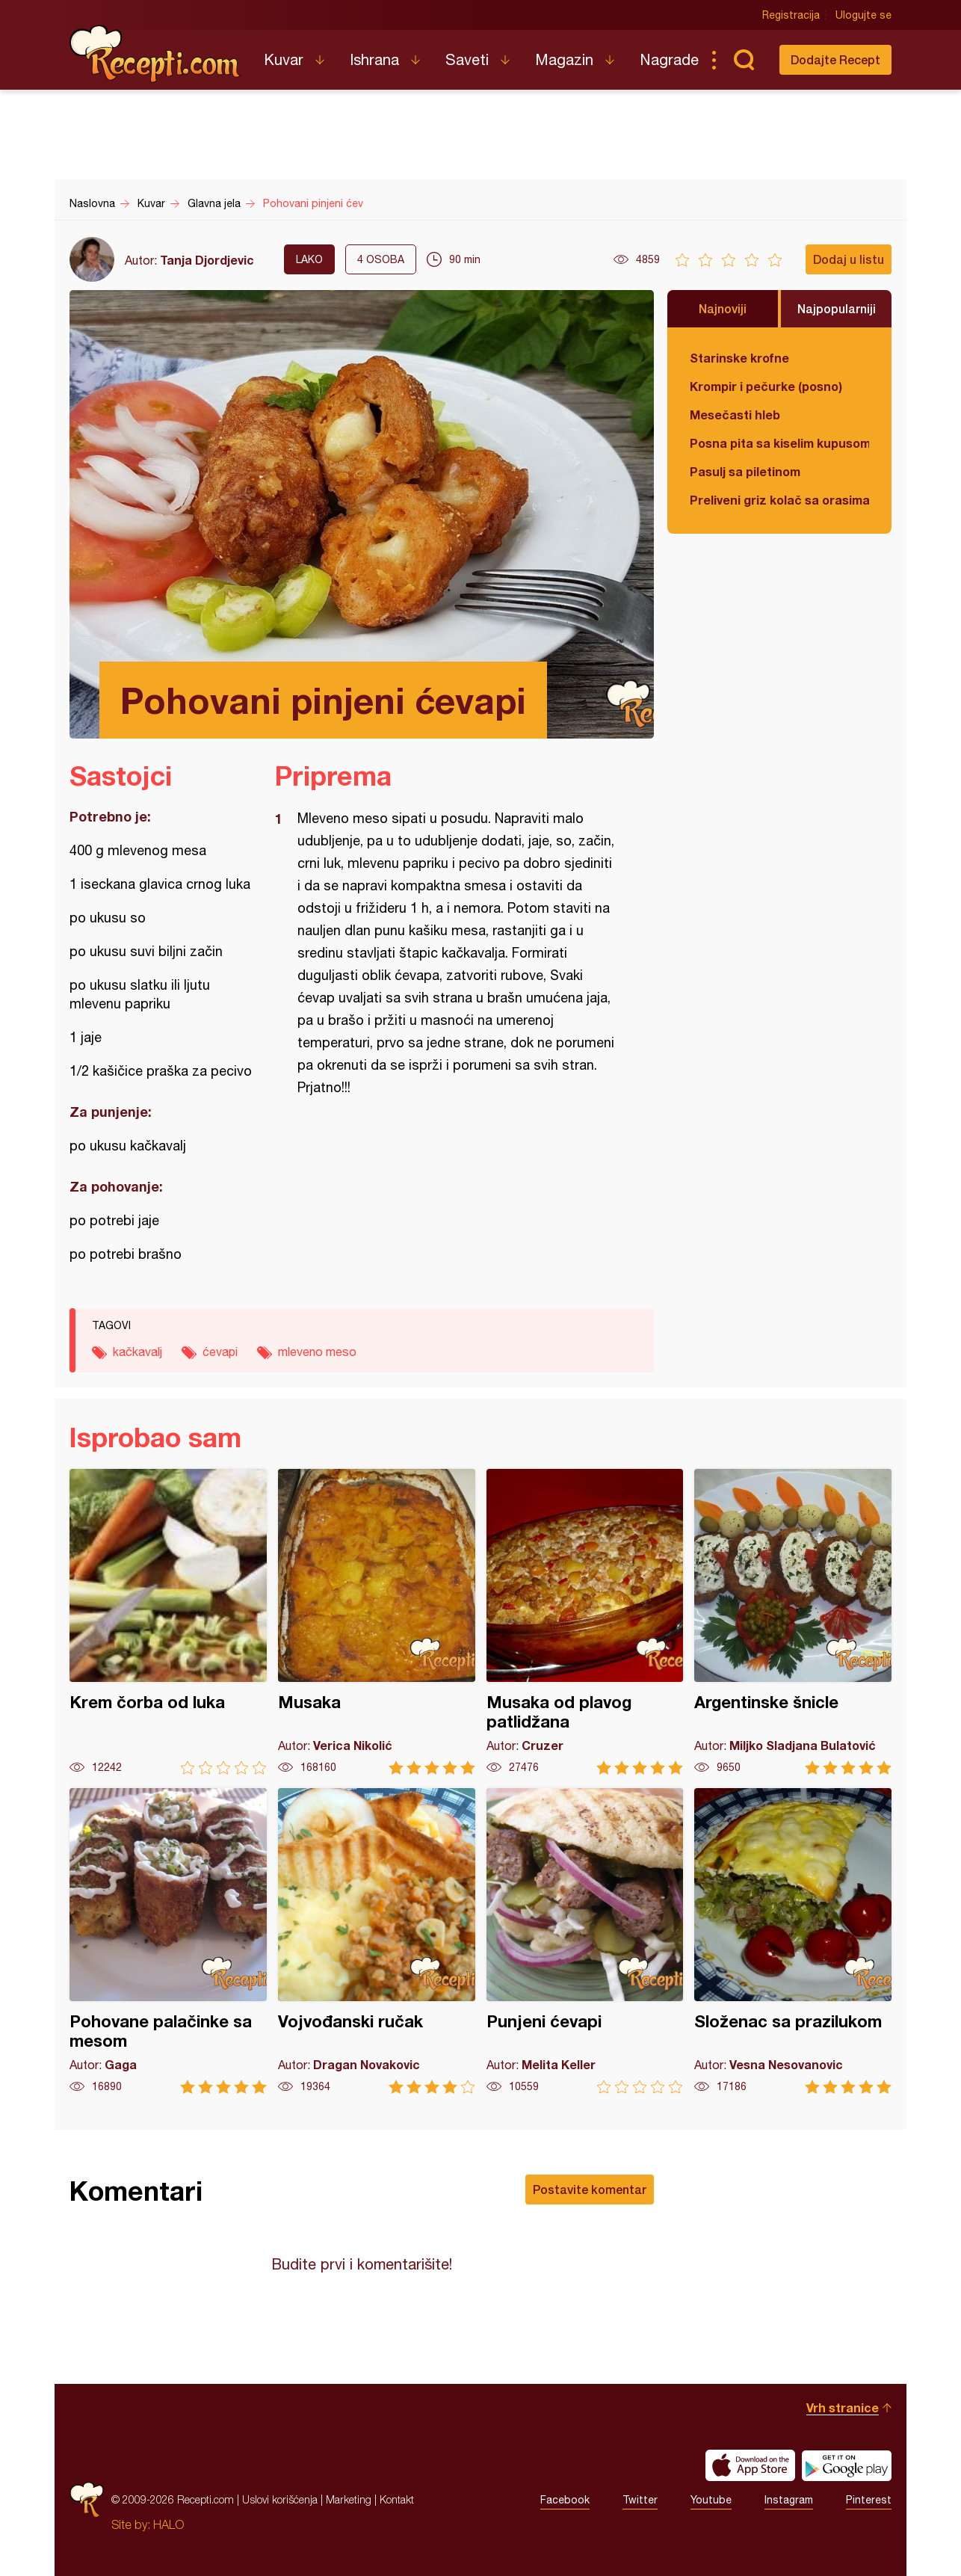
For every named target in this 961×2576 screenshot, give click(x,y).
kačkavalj (137, 1351)
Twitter (640, 2500)
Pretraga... (743, 59)
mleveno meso (317, 1351)
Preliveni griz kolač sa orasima (779, 500)
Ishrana (374, 59)
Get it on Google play (847, 2465)
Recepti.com (155, 54)
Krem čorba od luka (168, 1622)
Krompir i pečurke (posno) (766, 386)
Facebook (565, 2500)
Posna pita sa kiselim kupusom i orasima (779, 443)
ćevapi (220, 1351)
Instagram (788, 2500)
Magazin (564, 59)
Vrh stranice (842, 2407)
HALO (168, 2524)
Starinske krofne (739, 358)
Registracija (791, 15)
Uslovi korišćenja (280, 2499)
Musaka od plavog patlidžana (585, 1622)
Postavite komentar (589, 2189)
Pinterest (869, 2500)
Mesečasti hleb (735, 414)
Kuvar (283, 59)
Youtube (711, 2500)
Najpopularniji (836, 308)
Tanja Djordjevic (207, 260)
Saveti (467, 59)
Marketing (348, 2499)
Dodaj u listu (848, 259)
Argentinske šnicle (793, 1622)
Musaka (376, 1622)
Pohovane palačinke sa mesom (168, 1941)
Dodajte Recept (835, 59)
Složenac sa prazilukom (793, 1941)
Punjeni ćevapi (585, 1941)
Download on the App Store (750, 2465)
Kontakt (397, 2499)
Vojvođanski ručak (376, 1941)
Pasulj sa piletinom (745, 471)
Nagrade (669, 59)
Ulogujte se (863, 15)
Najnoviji (723, 308)
